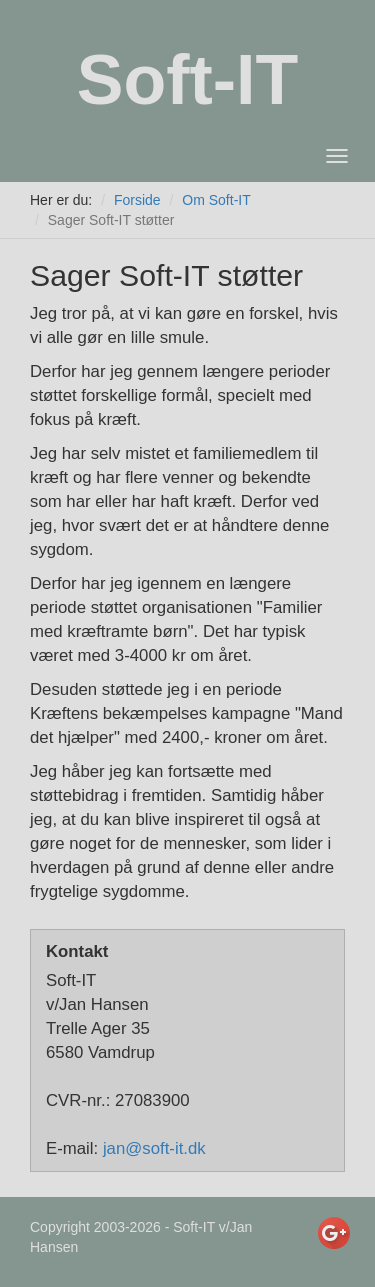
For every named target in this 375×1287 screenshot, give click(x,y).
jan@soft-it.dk (154, 1148)
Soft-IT (188, 80)
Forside (137, 200)
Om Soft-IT (216, 200)
